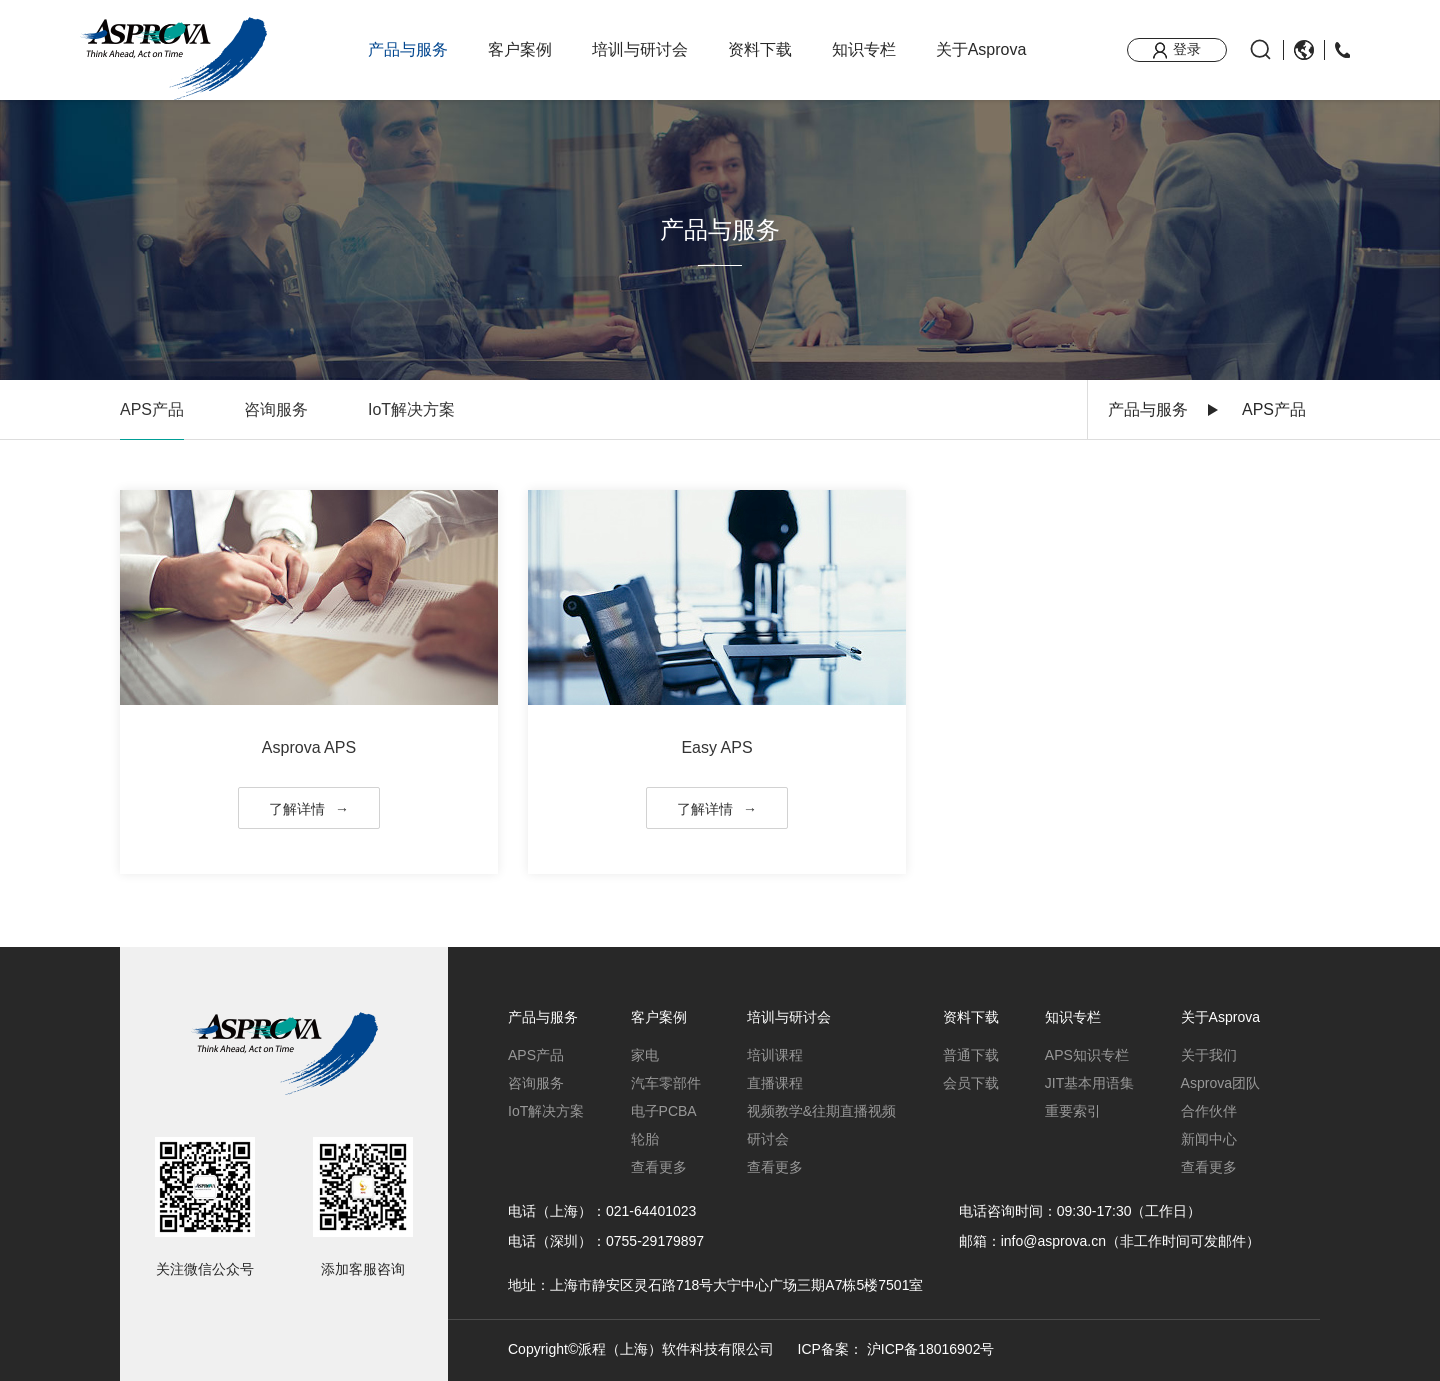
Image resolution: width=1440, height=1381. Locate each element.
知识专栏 (864, 49)
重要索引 (1073, 1111)
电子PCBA (664, 1111)
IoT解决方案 (411, 409)
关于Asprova (981, 49)
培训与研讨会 (640, 49)
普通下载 (971, 1055)
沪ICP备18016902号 (931, 1349)
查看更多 (659, 1167)
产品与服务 (408, 49)
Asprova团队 (1220, 1083)
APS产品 (152, 409)
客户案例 (520, 49)
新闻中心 (1209, 1139)
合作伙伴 (1209, 1111)
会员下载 (971, 1083)
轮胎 (645, 1139)
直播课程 (775, 1083)
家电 (645, 1055)
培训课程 (775, 1055)
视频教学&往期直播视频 (821, 1111)
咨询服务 (276, 409)
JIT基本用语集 (1089, 1083)
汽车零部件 (666, 1083)
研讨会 (768, 1139)
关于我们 (1209, 1055)
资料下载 (760, 49)
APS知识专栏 (1087, 1055)
